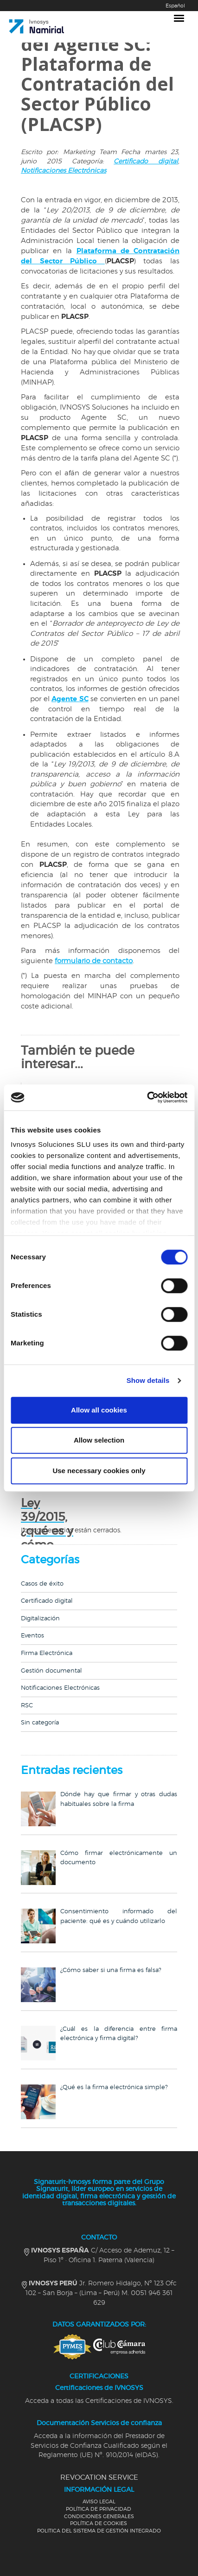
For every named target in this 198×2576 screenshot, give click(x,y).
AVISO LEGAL (99, 2501)
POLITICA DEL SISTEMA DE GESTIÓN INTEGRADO (99, 2530)
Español (175, 5)
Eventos (32, 1636)
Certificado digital (146, 161)
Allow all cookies (99, 1410)
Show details (148, 1380)
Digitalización (40, 1619)
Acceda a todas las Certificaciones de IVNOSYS (98, 2401)
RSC (27, 1706)
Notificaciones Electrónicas (63, 171)
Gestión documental (51, 1671)
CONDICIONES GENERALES (99, 2516)
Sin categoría (40, 1723)
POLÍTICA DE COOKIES (98, 2523)
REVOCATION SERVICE (99, 2477)
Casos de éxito (42, 1584)
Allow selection (99, 1440)
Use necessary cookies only (98, 1471)
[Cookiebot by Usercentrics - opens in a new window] (146, 1097)
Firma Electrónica (46, 1653)
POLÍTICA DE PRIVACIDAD (98, 2509)
